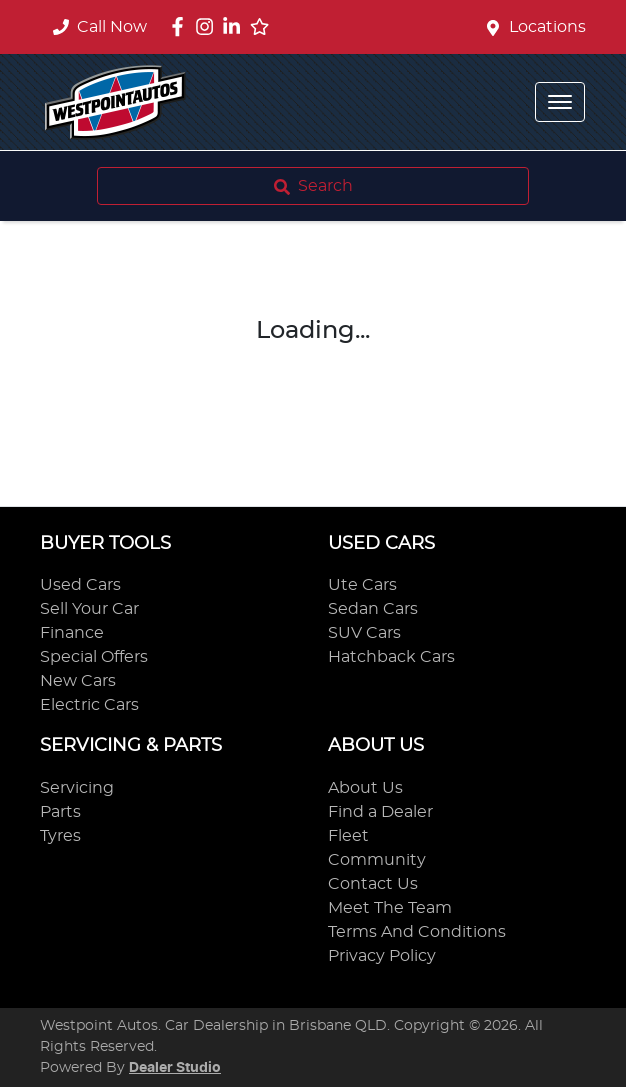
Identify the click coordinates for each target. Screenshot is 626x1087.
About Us (365, 788)
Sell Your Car (89, 609)
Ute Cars (362, 585)
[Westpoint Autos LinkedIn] (235, 26)
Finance (72, 633)
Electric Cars (89, 705)
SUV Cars (364, 633)
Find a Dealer (380, 812)
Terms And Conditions (417, 932)
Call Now (100, 27)
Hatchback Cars (391, 657)
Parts (60, 812)
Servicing (77, 788)
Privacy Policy (382, 956)
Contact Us (373, 884)
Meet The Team (390, 908)
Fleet (348, 836)
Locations (547, 27)
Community (377, 860)
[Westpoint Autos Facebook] (181, 26)
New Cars (78, 681)
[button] (560, 102)
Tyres (60, 836)
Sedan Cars (373, 609)
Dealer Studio (175, 1068)
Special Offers (94, 657)
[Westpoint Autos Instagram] (208, 26)
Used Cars (80, 585)
